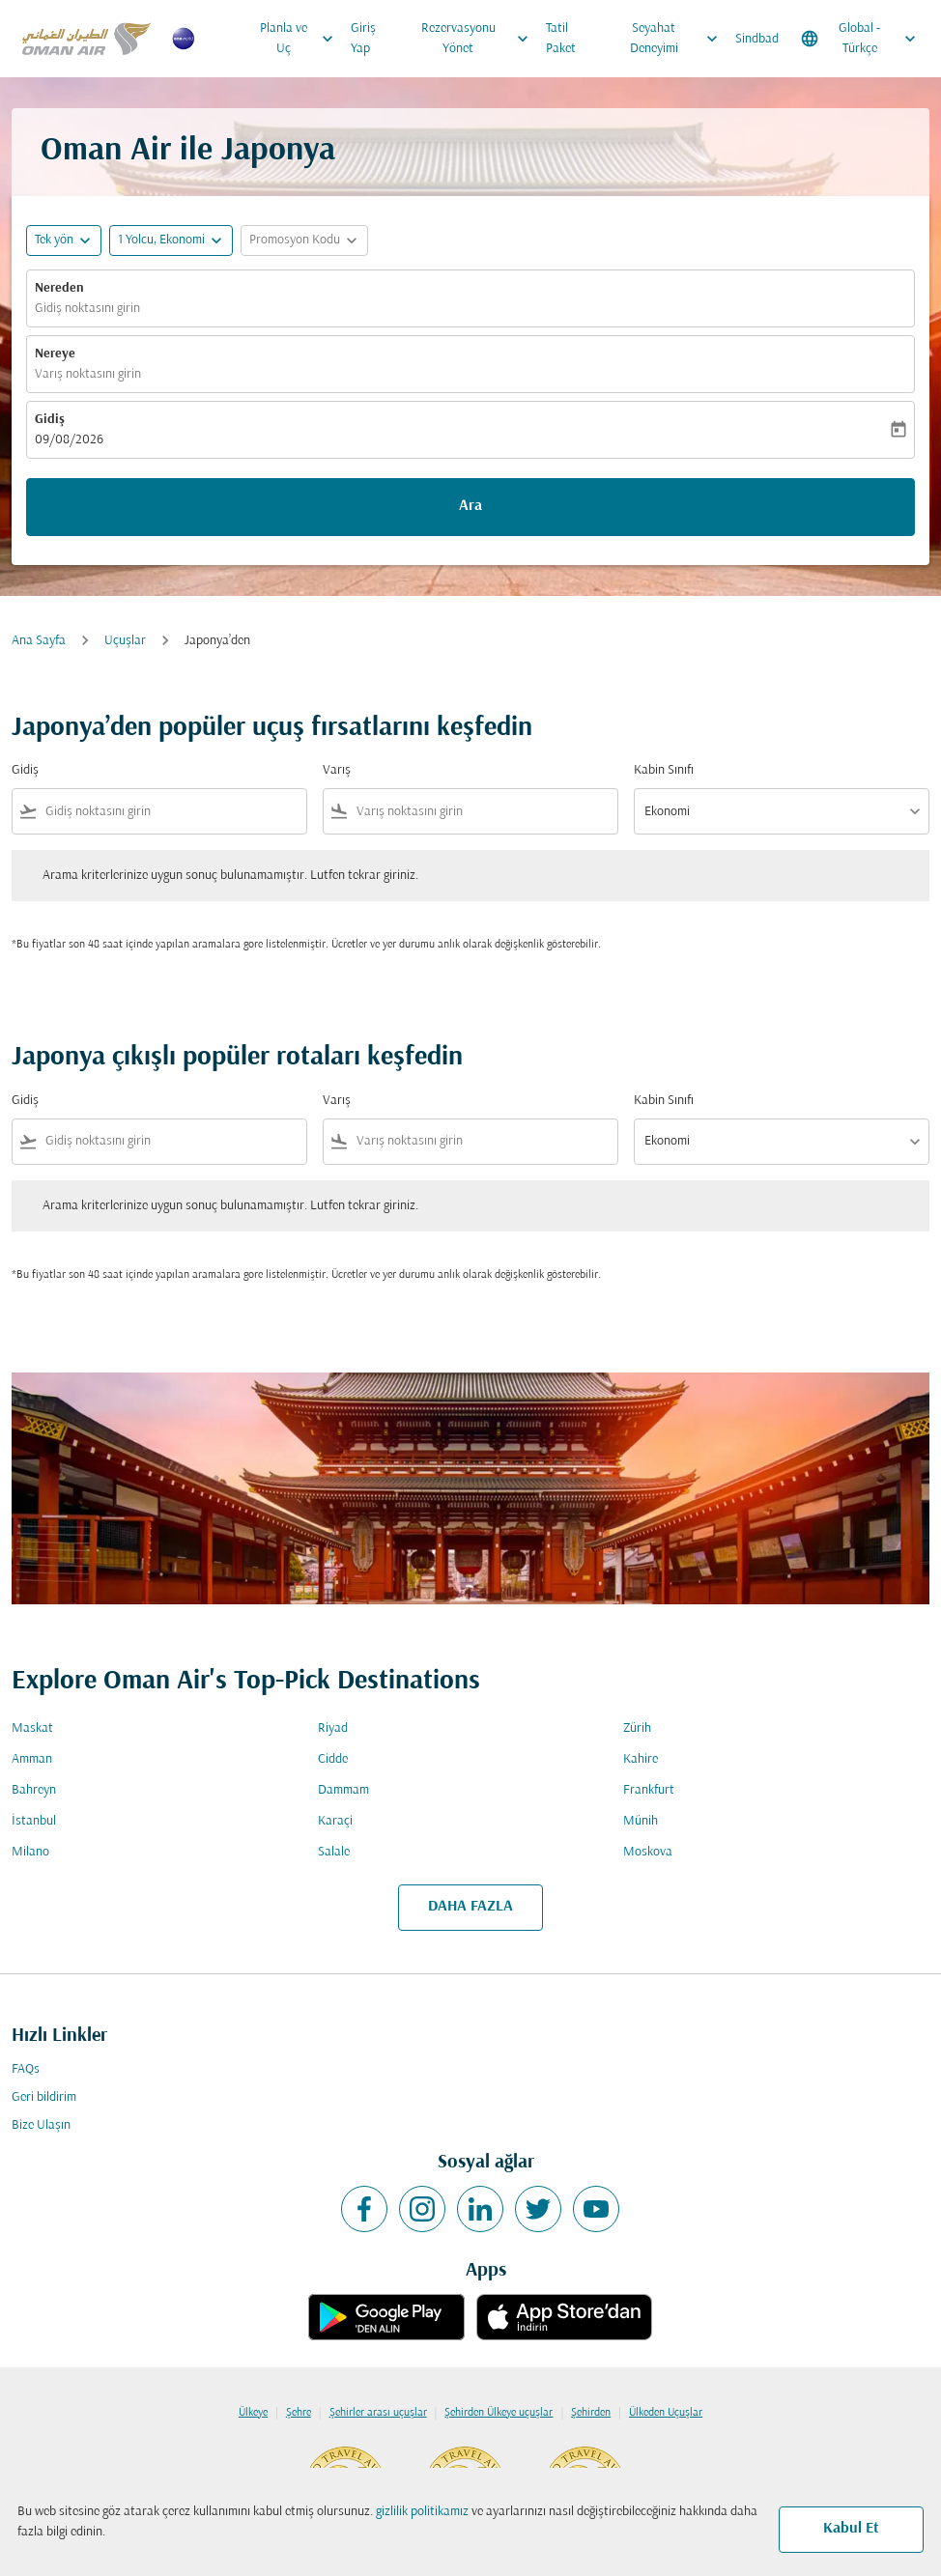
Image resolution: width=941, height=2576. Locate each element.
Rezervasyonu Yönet (479, 38)
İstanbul (34, 1821)
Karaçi (335, 1821)
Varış (337, 770)
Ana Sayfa (39, 641)
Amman (32, 1759)
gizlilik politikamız (422, 2512)
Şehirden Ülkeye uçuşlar (498, 2413)
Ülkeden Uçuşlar (665, 2413)
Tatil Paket (561, 38)
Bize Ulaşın (41, 2125)
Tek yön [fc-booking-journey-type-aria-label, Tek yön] (54, 240)
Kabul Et (851, 2528)
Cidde (333, 1759)
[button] (171, 240)
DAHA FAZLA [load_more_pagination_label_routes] (470, 1906)
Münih (640, 1821)
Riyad (333, 1728)
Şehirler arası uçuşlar (378, 2413)
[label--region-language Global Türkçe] (860, 38)
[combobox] (172, 812)
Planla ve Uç (301, 38)
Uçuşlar (125, 641)
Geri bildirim (44, 2097)
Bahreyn (34, 1790)
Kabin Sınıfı (664, 770)
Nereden (59, 288)
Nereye (55, 354)
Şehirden (591, 2413)
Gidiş (50, 419)
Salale (334, 1852)
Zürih (637, 1728)
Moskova (647, 1852)
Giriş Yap (363, 38)
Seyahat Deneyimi (678, 38)
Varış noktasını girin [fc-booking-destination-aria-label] (88, 374)
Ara (470, 506)
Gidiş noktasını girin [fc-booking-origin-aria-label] (87, 308)
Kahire (640, 1759)
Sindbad (757, 39)
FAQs (26, 2069)
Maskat (32, 1728)
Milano (30, 1852)
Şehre (298, 2413)
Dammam (343, 1790)
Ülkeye (253, 2413)
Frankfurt (648, 1790)
